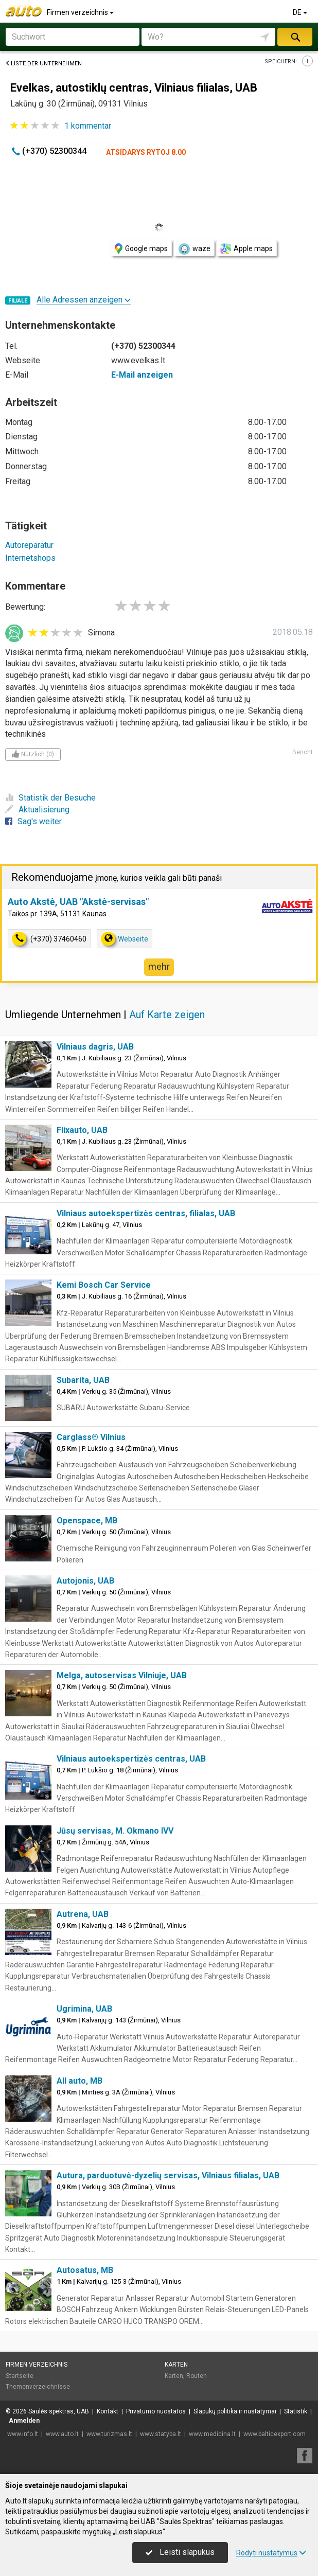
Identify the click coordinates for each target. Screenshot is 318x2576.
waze (194, 249)
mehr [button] (159, 966)
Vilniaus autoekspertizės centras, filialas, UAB (146, 1213)
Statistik (295, 2411)
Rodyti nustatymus (271, 2553)
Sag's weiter (33, 821)
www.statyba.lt (160, 2434)
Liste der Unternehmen (43, 63)
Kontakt (107, 2411)
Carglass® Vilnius (91, 1437)
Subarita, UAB (83, 1380)
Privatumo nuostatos (156, 2411)
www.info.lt (22, 2434)
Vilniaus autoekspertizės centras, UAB (131, 1759)
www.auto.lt (62, 2434)
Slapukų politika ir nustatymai (234, 2411)
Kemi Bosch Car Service (104, 1285)
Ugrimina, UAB (84, 2009)
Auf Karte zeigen (167, 1014)
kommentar (87, 126)
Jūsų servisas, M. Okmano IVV (115, 1831)
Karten (176, 2364)
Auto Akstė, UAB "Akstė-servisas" (78, 901)
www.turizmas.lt (109, 2434)
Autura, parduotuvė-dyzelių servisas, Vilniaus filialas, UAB (168, 2175)
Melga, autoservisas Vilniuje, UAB (122, 1675)
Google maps (141, 248)
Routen (196, 2375)
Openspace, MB (87, 1520)
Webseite (124, 939)
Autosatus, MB (85, 2270)
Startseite (19, 2375)
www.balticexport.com (274, 2434)
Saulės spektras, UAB (58, 2411)
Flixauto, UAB (82, 1130)
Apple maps (246, 248)
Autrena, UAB (83, 1914)
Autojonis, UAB (85, 1581)
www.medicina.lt (212, 2434)
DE (301, 12)
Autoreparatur (29, 545)
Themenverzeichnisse (38, 2386)
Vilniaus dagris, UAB (95, 1047)
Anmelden (24, 2420)
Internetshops (30, 558)
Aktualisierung (37, 809)
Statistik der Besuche (50, 798)
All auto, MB (79, 2081)
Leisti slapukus (180, 2552)
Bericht (302, 752)
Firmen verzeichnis (81, 12)
